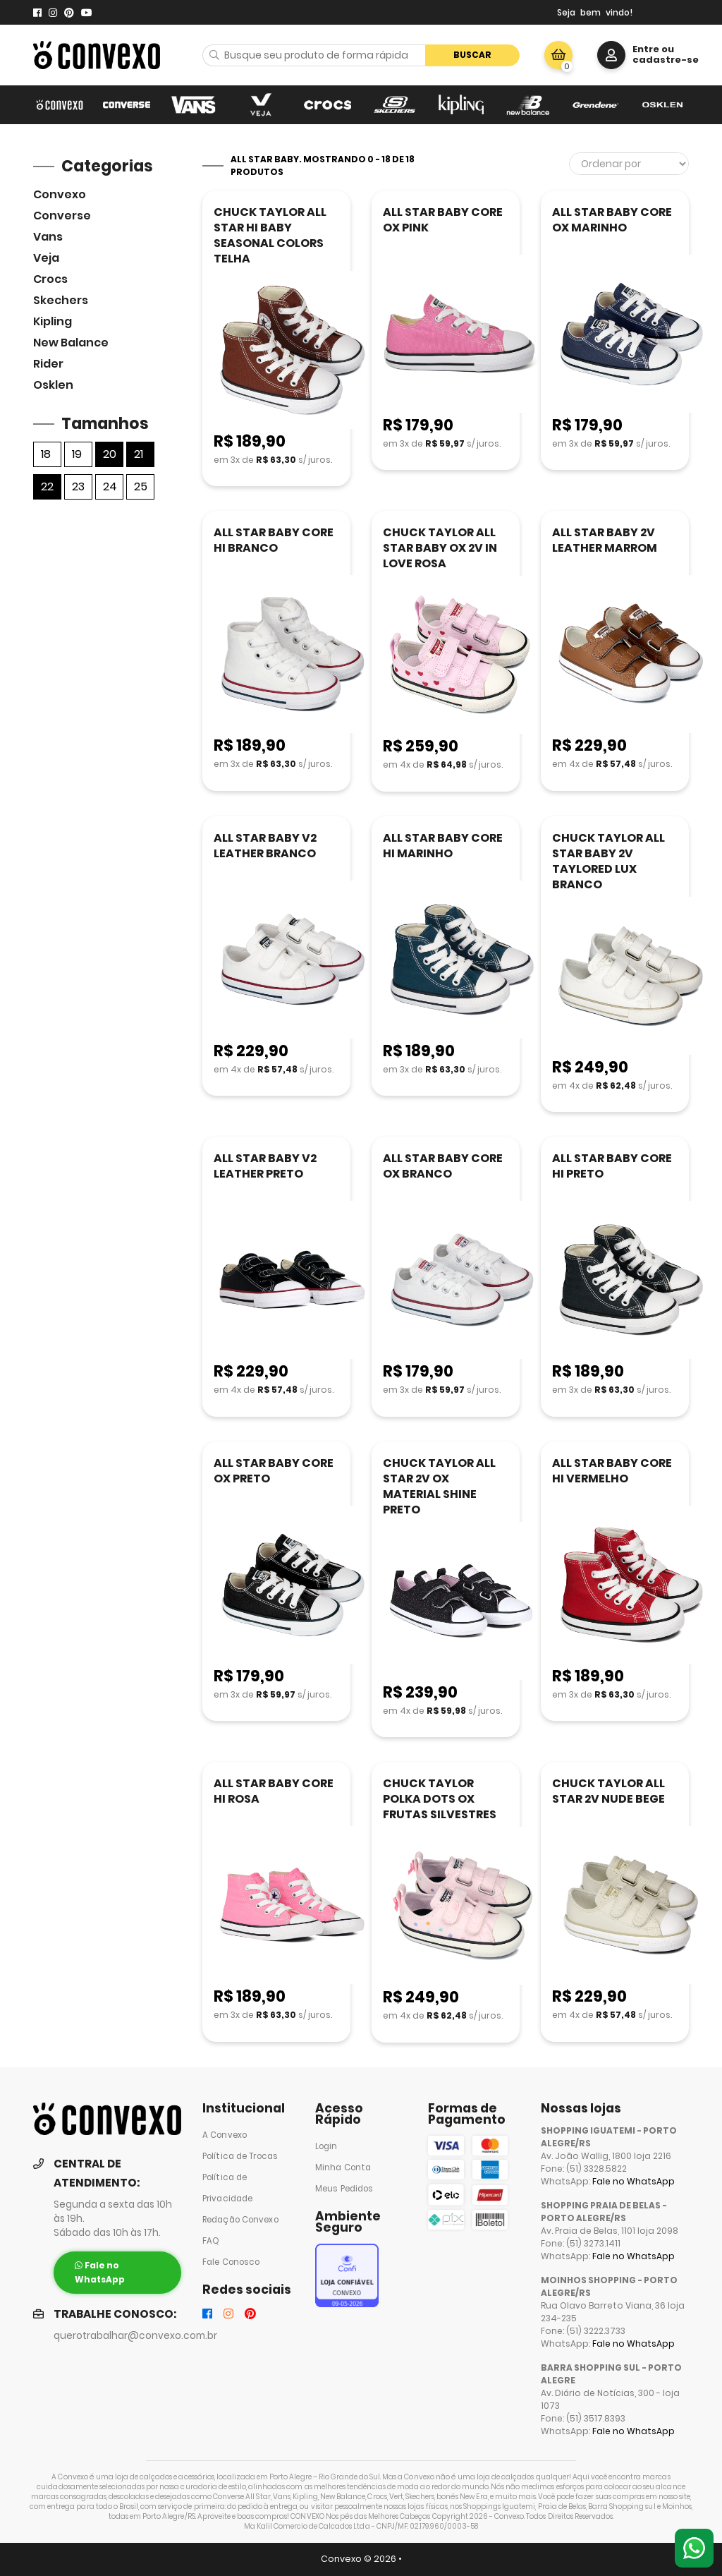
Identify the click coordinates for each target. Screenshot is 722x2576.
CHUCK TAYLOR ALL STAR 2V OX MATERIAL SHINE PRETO (439, 1486)
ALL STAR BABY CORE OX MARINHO (612, 220)
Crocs (50, 279)
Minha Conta (343, 2167)
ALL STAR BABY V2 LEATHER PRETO (265, 1166)
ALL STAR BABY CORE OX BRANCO (443, 1166)
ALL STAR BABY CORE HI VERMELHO (612, 1471)
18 (46, 454)
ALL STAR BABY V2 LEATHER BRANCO (265, 845)
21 (138, 454)
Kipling (52, 321)
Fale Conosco (230, 2262)
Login (326, 2146)
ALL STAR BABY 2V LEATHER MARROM (604, 540)
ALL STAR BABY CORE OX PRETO (274, 1471)
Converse (62, 215)
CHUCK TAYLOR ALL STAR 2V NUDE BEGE (608, 1791)
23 (78, 486)
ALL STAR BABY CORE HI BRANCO (274, 540)
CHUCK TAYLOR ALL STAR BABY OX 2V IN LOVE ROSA (440, 548)
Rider (48, 364)
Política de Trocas (240, 2156)
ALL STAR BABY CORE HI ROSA (274, 1791)
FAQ (210, 2241)
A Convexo (224, 2135)
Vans (48, 237)
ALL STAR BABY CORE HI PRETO (612, 1166)
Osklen (53, 385)
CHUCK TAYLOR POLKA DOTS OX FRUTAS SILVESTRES (439, 1798)
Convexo (59, 194)
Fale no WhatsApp (633, 2181)
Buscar (472, 55)
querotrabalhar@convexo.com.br (135, 2335)
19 (77, 454)
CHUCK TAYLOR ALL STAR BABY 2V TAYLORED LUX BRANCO (608, 861)
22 (47, 486)
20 (109, 454)
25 (140, 486)
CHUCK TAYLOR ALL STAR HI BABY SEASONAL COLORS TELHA (270, 235)
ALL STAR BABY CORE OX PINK (443, 220)
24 (110, 486)
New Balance (71, 342)
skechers (60, 300)
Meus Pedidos (344, 2188)
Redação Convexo (240, 2219)
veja (46, 258)
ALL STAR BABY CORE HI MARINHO (443, 845)
